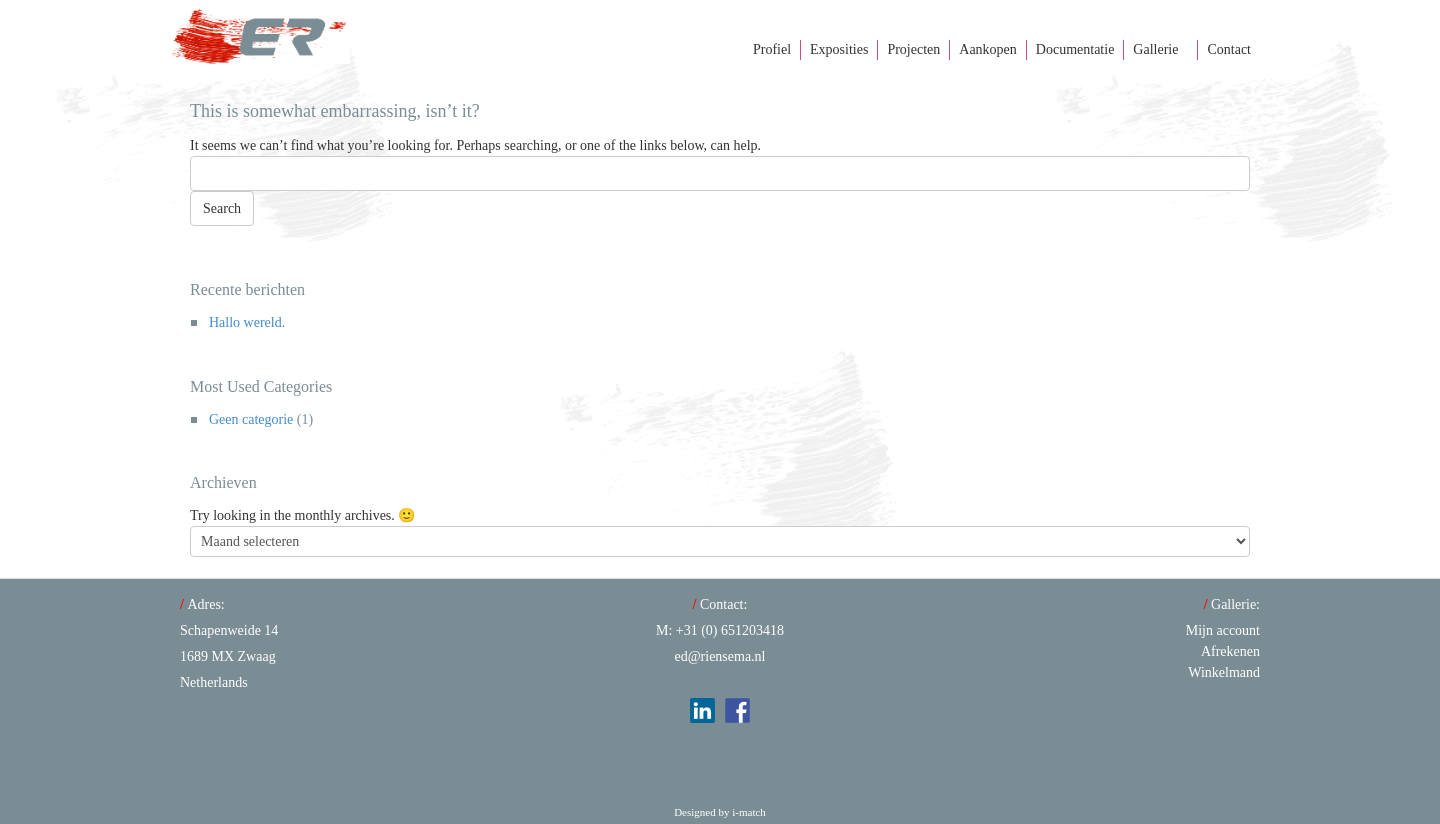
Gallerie (1155, 49)
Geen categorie (251, 419)
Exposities (839, 49)
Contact (1229, 49)
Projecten (913, 49)
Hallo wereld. (247, 322)
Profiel (772, 49)
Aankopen (988, 49)
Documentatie (1075, 49)
